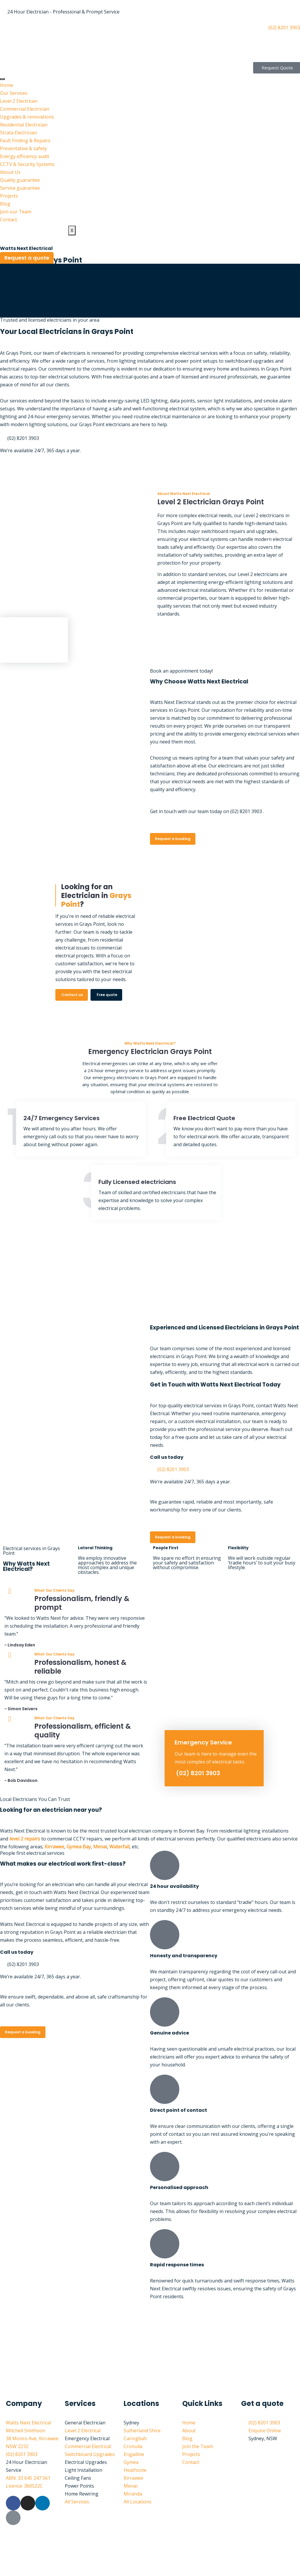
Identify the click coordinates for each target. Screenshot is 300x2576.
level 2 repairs (25, 1838)
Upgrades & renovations (27, 117)
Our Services (14, 93)
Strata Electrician (18, 132)
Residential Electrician (23, 124)
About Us (10, 172)
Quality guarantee (20, 180)
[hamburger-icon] (2, 79)
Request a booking (172, 838)
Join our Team (15, 211)
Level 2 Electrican (19, 101)
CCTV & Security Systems (27, 164)
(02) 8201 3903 (198, 1773)
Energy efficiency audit (24, 156)
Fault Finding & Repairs (25, 140)
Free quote (107, 994)
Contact (8, 219)
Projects (9, 196)
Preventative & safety (23, 148)
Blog (5, 203)
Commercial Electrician (24, 109)
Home (6, 85)
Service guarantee (20, 188)
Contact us (72, 994)
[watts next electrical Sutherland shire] (150, 2350)
